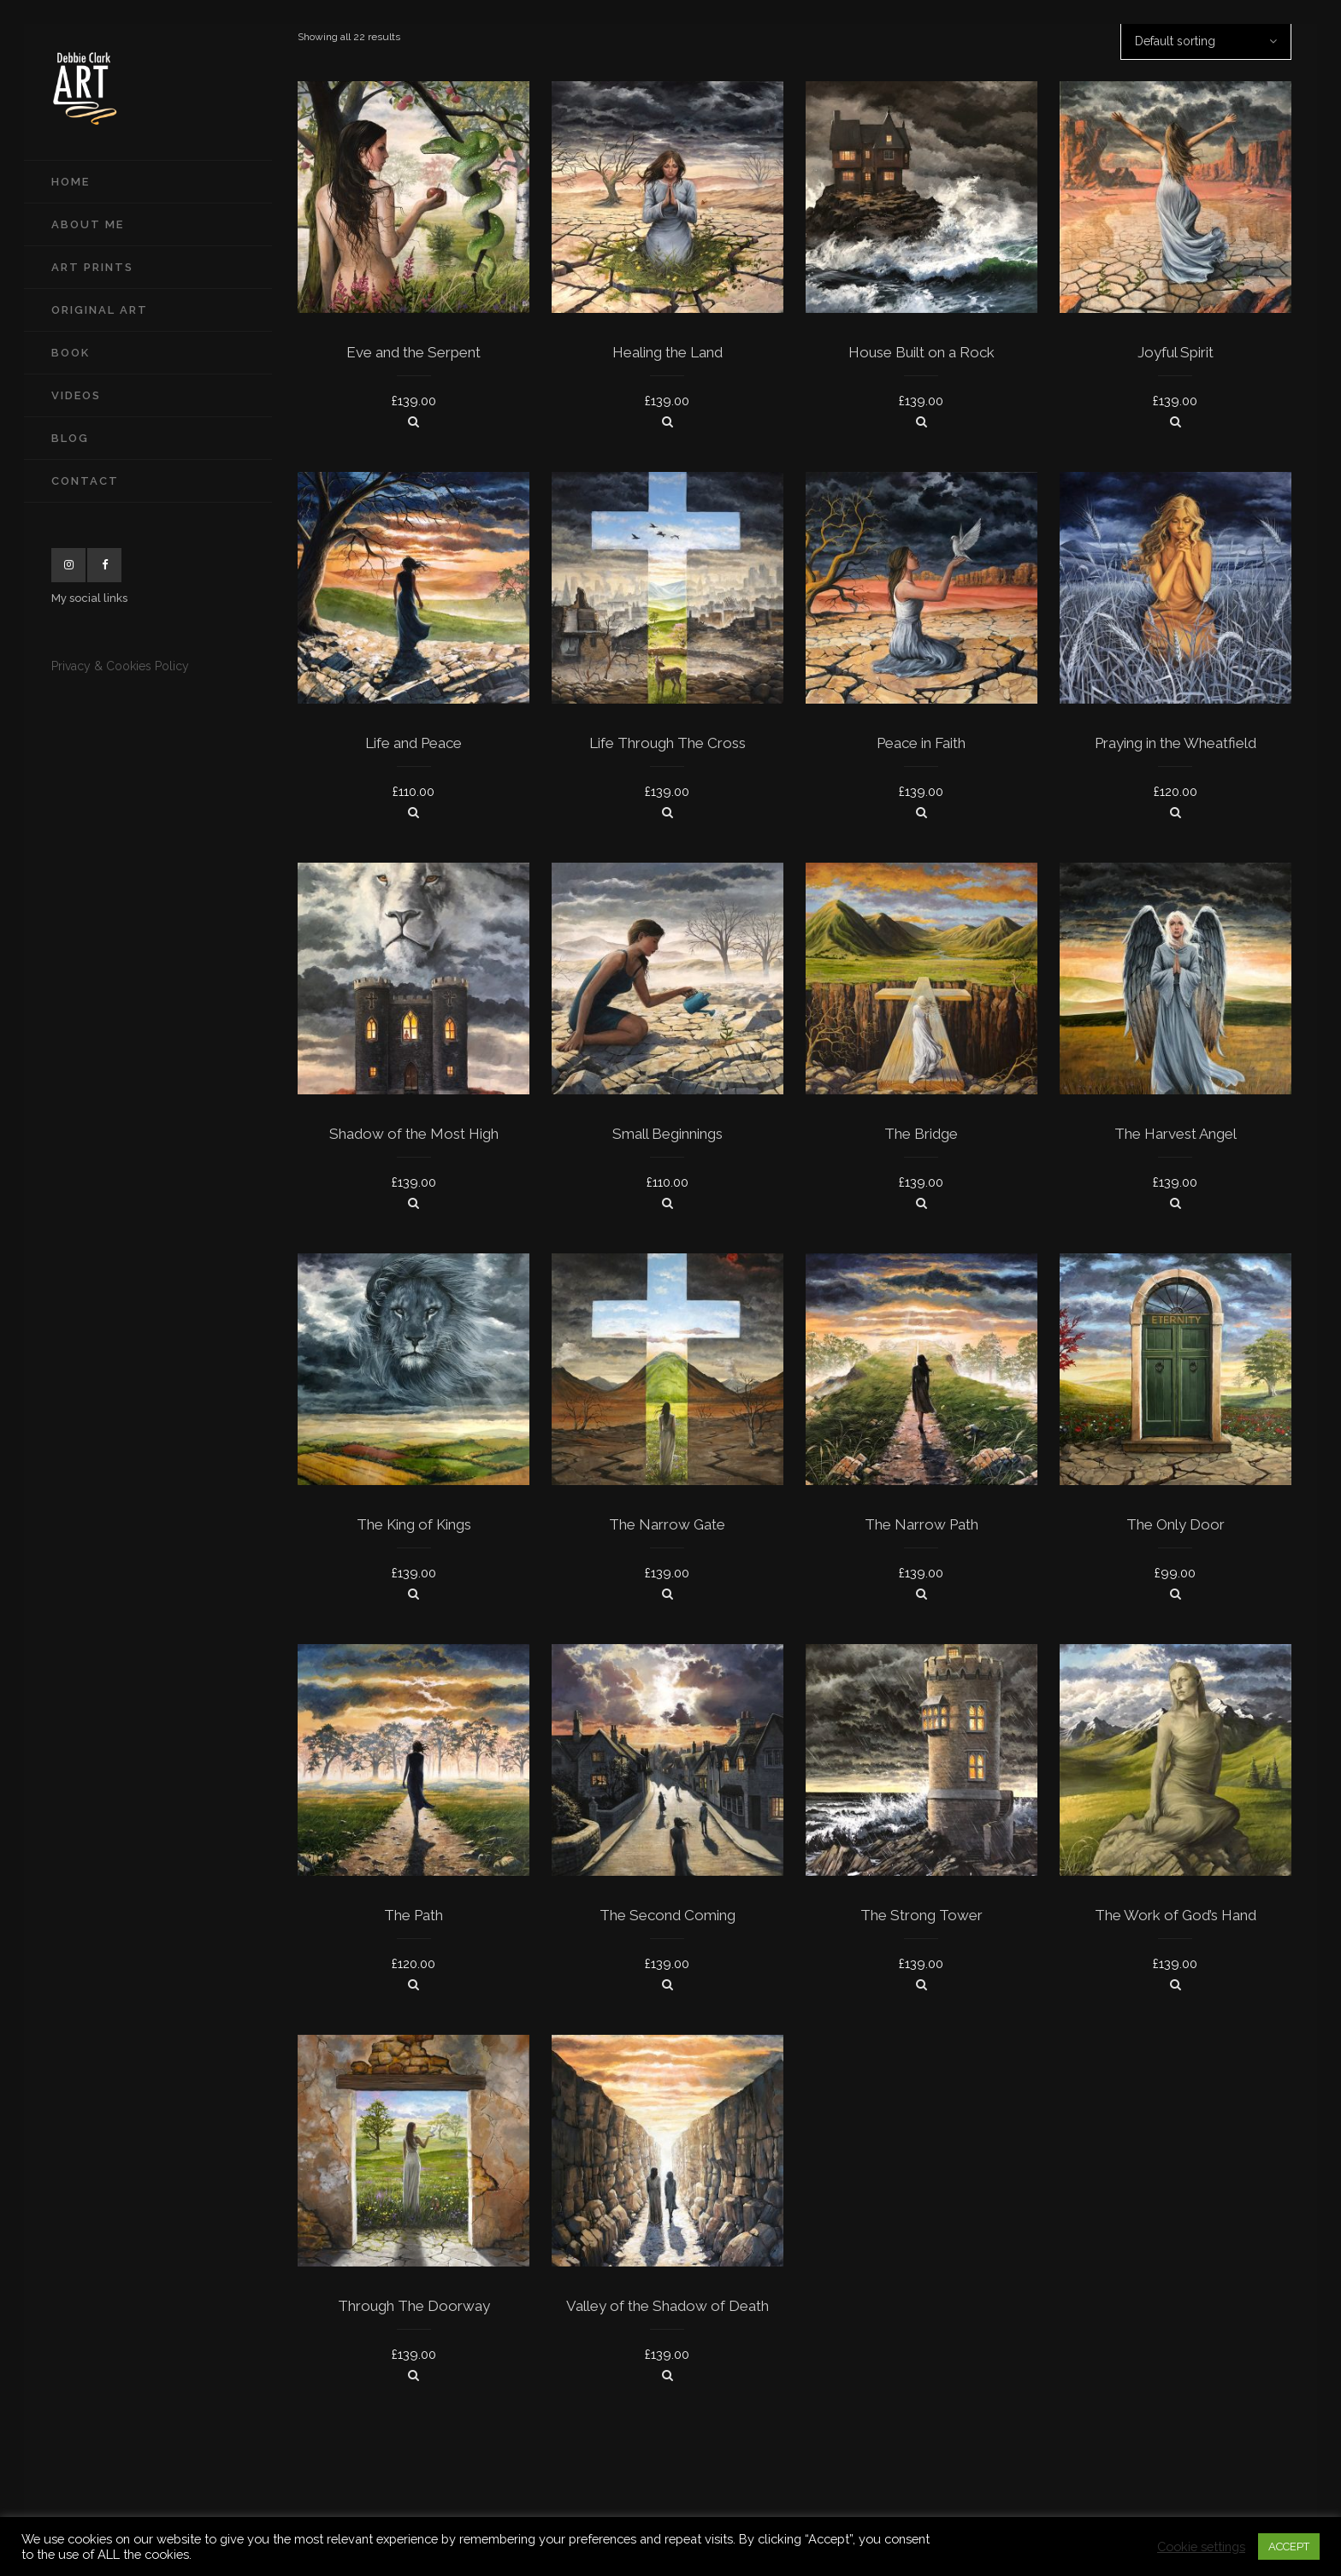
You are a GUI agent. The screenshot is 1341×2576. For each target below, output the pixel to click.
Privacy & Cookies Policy (120, 666)
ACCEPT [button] (1288, 2546)
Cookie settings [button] (1201, 2546)
